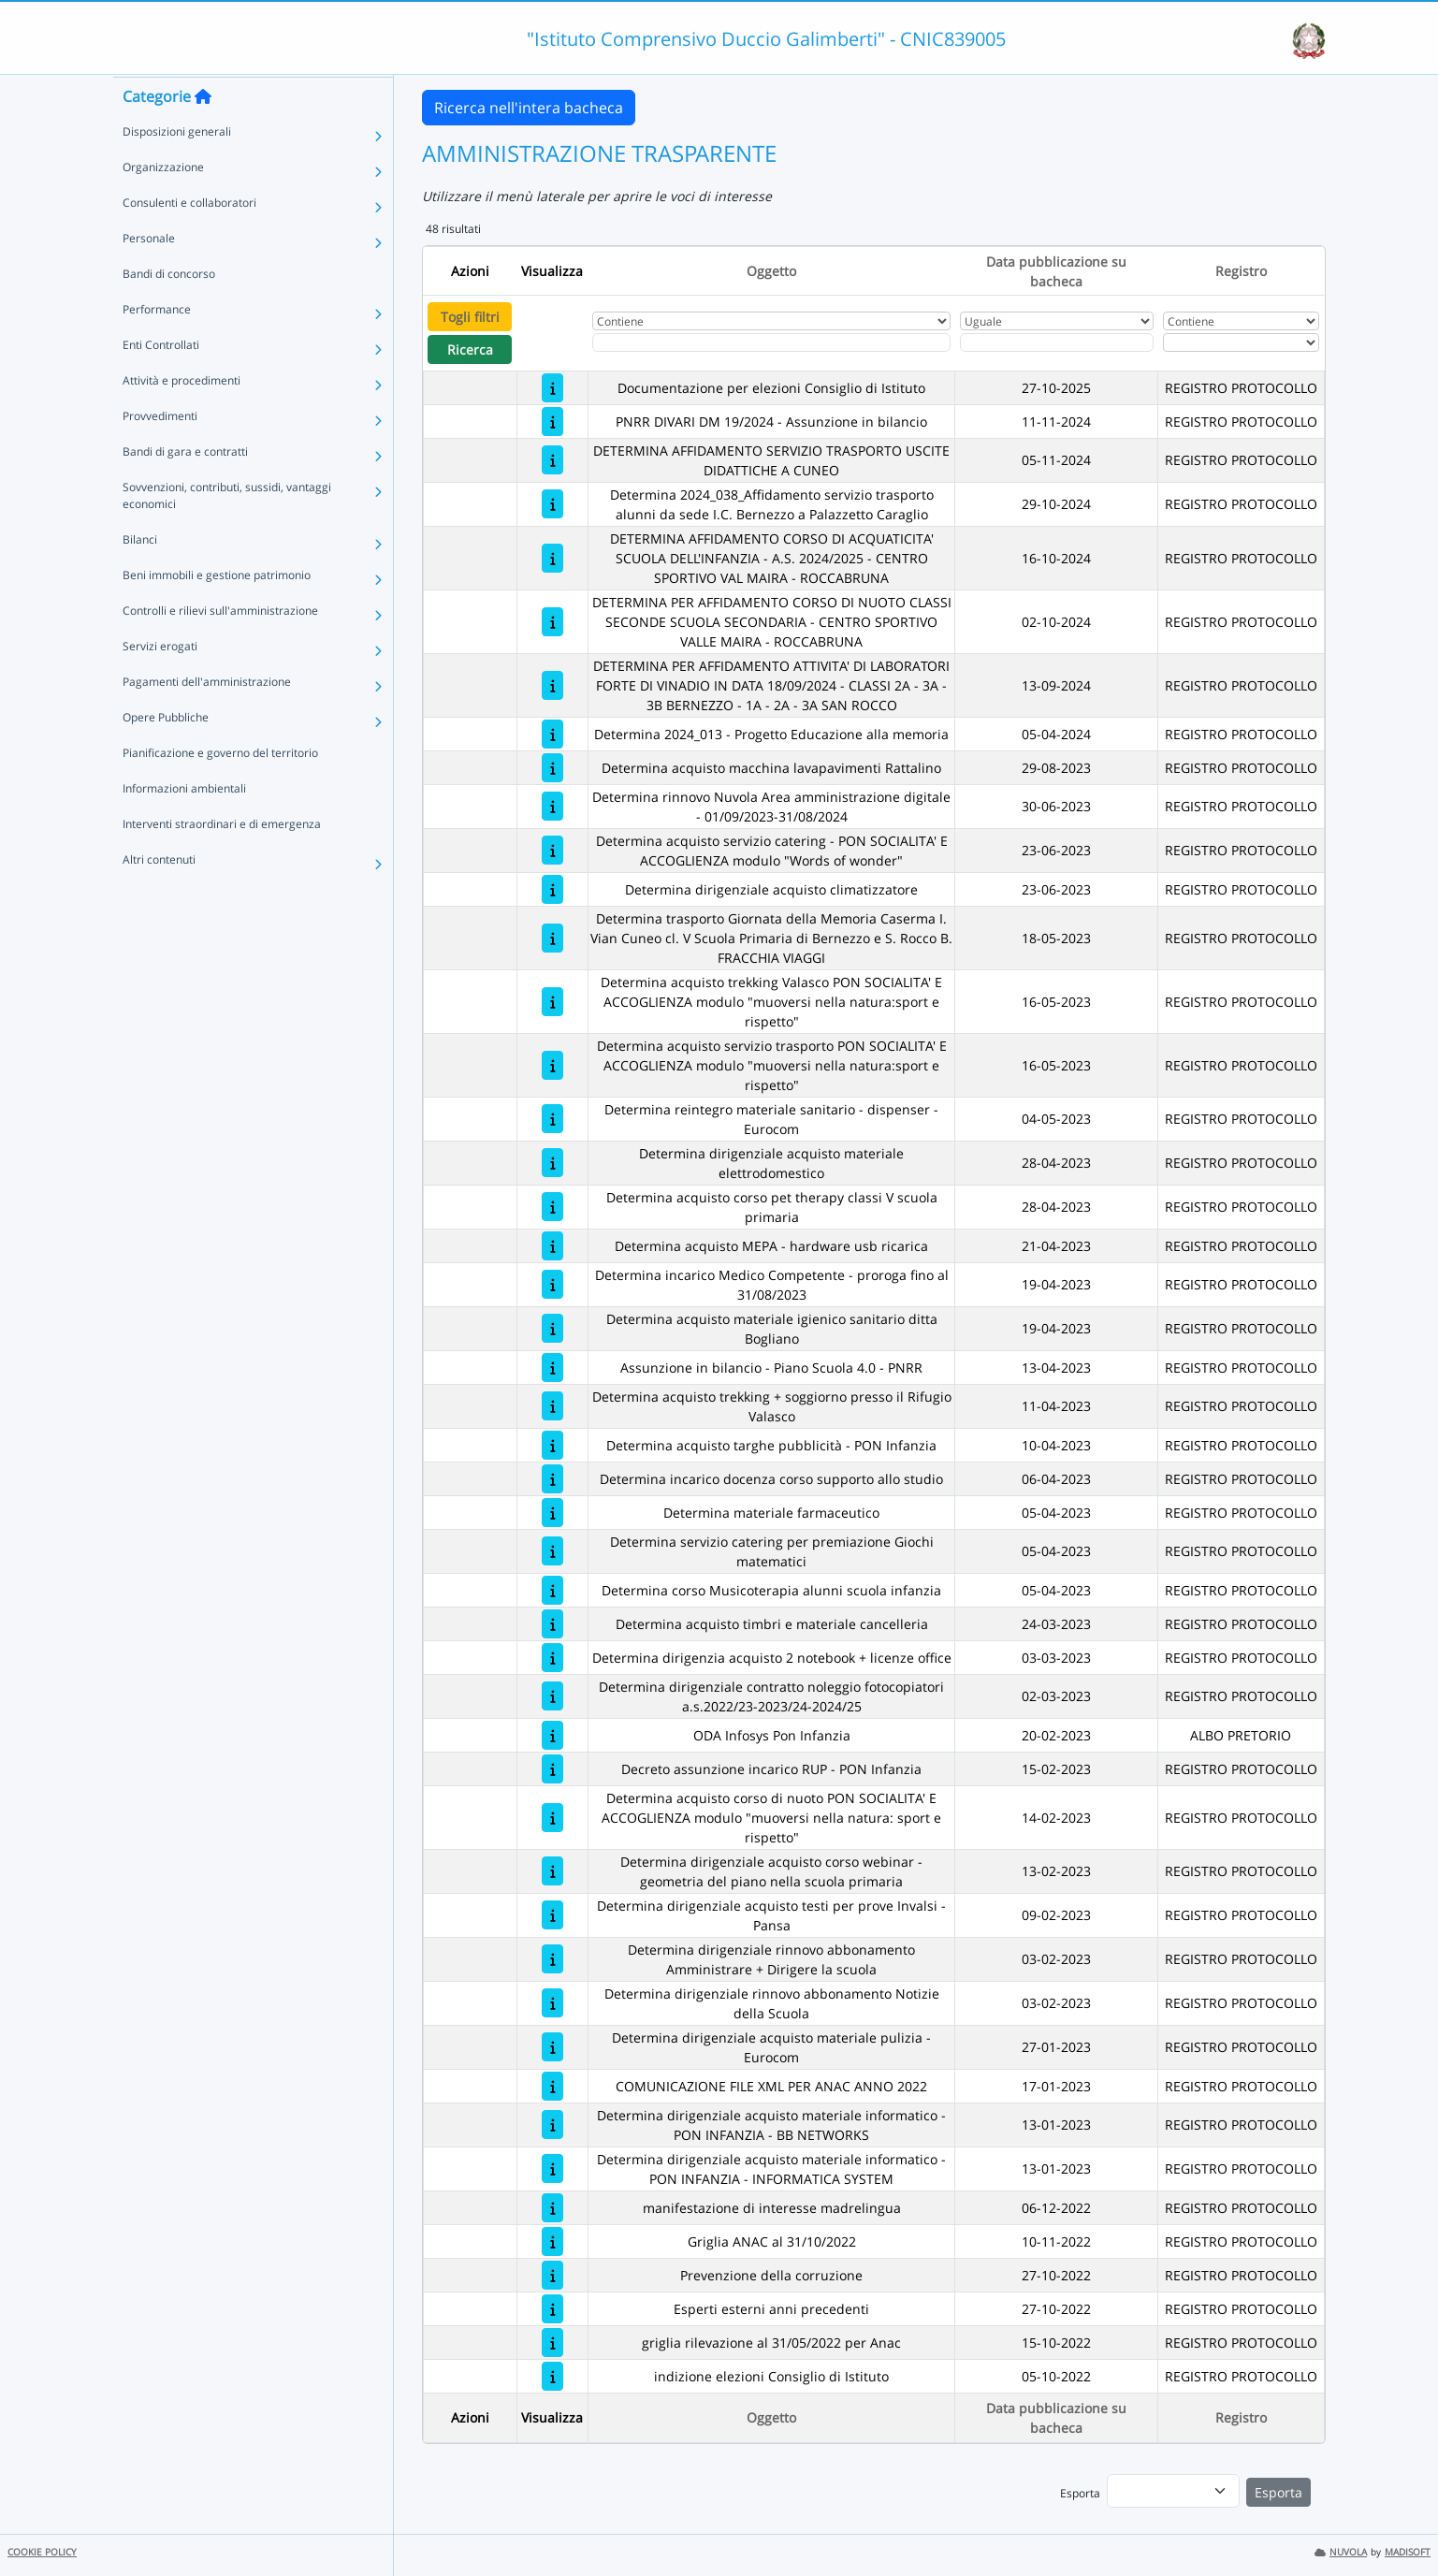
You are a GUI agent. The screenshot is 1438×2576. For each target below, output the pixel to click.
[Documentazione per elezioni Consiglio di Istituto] (552, 387)
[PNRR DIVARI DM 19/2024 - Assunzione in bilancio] (552, 421)
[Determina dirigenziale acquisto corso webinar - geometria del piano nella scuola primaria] (552, 1870)
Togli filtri (470, 317)
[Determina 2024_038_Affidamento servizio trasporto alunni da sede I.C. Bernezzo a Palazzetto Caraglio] (552, 503)
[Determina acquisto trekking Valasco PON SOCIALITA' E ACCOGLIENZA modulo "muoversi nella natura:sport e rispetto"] (552, 1001)
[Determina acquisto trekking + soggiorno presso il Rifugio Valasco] (552, 1405)
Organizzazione (163, 203)
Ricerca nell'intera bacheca (528, 107)
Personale (149, 274)
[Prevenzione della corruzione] (552, 2275)
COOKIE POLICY (42, 2552)
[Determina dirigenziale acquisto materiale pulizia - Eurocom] (552, 2046)
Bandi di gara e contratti (185, 487)
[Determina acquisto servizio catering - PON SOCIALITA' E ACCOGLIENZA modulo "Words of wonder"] (552, 850)
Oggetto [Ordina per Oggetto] (771, 271)
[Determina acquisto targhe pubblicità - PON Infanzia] (552, 1445)
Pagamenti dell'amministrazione (207, 717)
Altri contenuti (159, 895)
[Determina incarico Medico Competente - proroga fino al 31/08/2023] (552, 1284)
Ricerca (470, 349)
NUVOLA (1341, 2552)
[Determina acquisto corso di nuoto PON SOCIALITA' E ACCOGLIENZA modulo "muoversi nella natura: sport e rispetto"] (552, 1817)
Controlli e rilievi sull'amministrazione (220, 646)
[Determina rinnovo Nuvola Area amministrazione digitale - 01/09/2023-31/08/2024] (552, 806)
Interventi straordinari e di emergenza (222, 859)
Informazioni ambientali (184, 824)
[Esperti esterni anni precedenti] (552, 2308)
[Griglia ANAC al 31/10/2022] (552, 2241)
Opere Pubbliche (166, 753)
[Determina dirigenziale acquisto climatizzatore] (552, 889)
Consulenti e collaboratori (189, 238)
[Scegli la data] (1057, 342)
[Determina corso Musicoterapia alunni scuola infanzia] (552, 1590)
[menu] (1173, 2491)
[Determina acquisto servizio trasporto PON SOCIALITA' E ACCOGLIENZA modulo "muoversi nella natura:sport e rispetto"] (552, 1065)
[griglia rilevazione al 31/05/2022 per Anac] (552, 2342)
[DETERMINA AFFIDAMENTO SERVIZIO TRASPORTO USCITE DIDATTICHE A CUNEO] (552, 459)
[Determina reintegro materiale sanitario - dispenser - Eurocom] (552, 1118)
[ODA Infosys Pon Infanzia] (552, 1735)
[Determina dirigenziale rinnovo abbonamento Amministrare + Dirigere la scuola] (552, 1958)
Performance (157, 345)
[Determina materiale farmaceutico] (552, 1512)
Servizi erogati (160, 682)
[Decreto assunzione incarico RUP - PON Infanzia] (552, 1768)
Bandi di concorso (169, 309)
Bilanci (140, 575)
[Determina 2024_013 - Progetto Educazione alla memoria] (552, 734)
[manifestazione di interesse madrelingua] (552, 2207)
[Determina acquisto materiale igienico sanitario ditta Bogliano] (552, 1328)
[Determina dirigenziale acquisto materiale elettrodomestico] (552, 1162)
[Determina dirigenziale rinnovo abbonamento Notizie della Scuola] (552, 2002)
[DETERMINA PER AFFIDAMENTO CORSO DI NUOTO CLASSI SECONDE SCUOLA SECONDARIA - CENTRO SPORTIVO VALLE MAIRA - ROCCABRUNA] (552, 621)
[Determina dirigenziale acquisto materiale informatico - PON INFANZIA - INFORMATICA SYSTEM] (552, 2168)
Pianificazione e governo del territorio (220, 788)
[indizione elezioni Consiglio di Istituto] (552, 2376)
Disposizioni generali (177, 167)
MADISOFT (1408, 2552)
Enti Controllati (161, 380)
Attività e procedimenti (181, 416)
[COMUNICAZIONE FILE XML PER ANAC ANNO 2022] (552, 2086)
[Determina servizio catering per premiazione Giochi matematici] (552, 1550)
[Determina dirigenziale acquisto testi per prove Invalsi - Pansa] (552, 1914)
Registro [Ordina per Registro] (1241, 271)
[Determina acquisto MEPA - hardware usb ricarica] (552, 1245)
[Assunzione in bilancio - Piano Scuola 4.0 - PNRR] (552, 1367)
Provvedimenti (160, 451)
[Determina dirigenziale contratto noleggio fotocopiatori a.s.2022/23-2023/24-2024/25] (552, 1695)
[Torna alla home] (203, 132)
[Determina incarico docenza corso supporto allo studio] (552, 1478)
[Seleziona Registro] (1241, 342)
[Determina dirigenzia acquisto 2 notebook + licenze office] (552, 1657)
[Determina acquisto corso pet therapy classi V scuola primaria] (552, 1206)
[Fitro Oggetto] (771, 342)
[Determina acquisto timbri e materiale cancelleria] (552, 1623)
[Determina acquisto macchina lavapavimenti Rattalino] (552, 767)
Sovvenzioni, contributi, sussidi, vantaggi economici (227, 531)
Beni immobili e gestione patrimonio (217, 611)
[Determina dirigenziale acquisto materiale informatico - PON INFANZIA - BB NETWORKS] (552, 2124)
